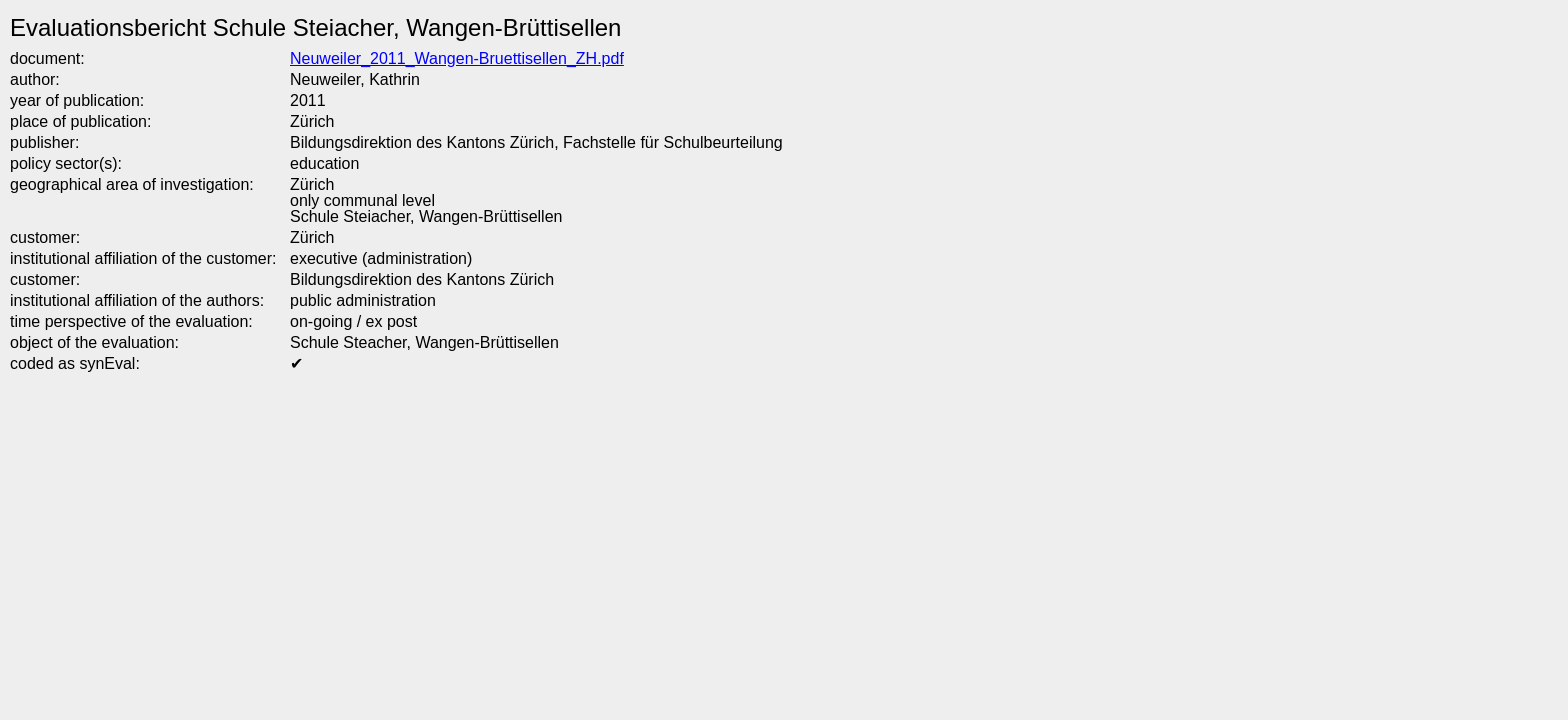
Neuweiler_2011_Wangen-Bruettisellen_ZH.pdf (457, 58)
